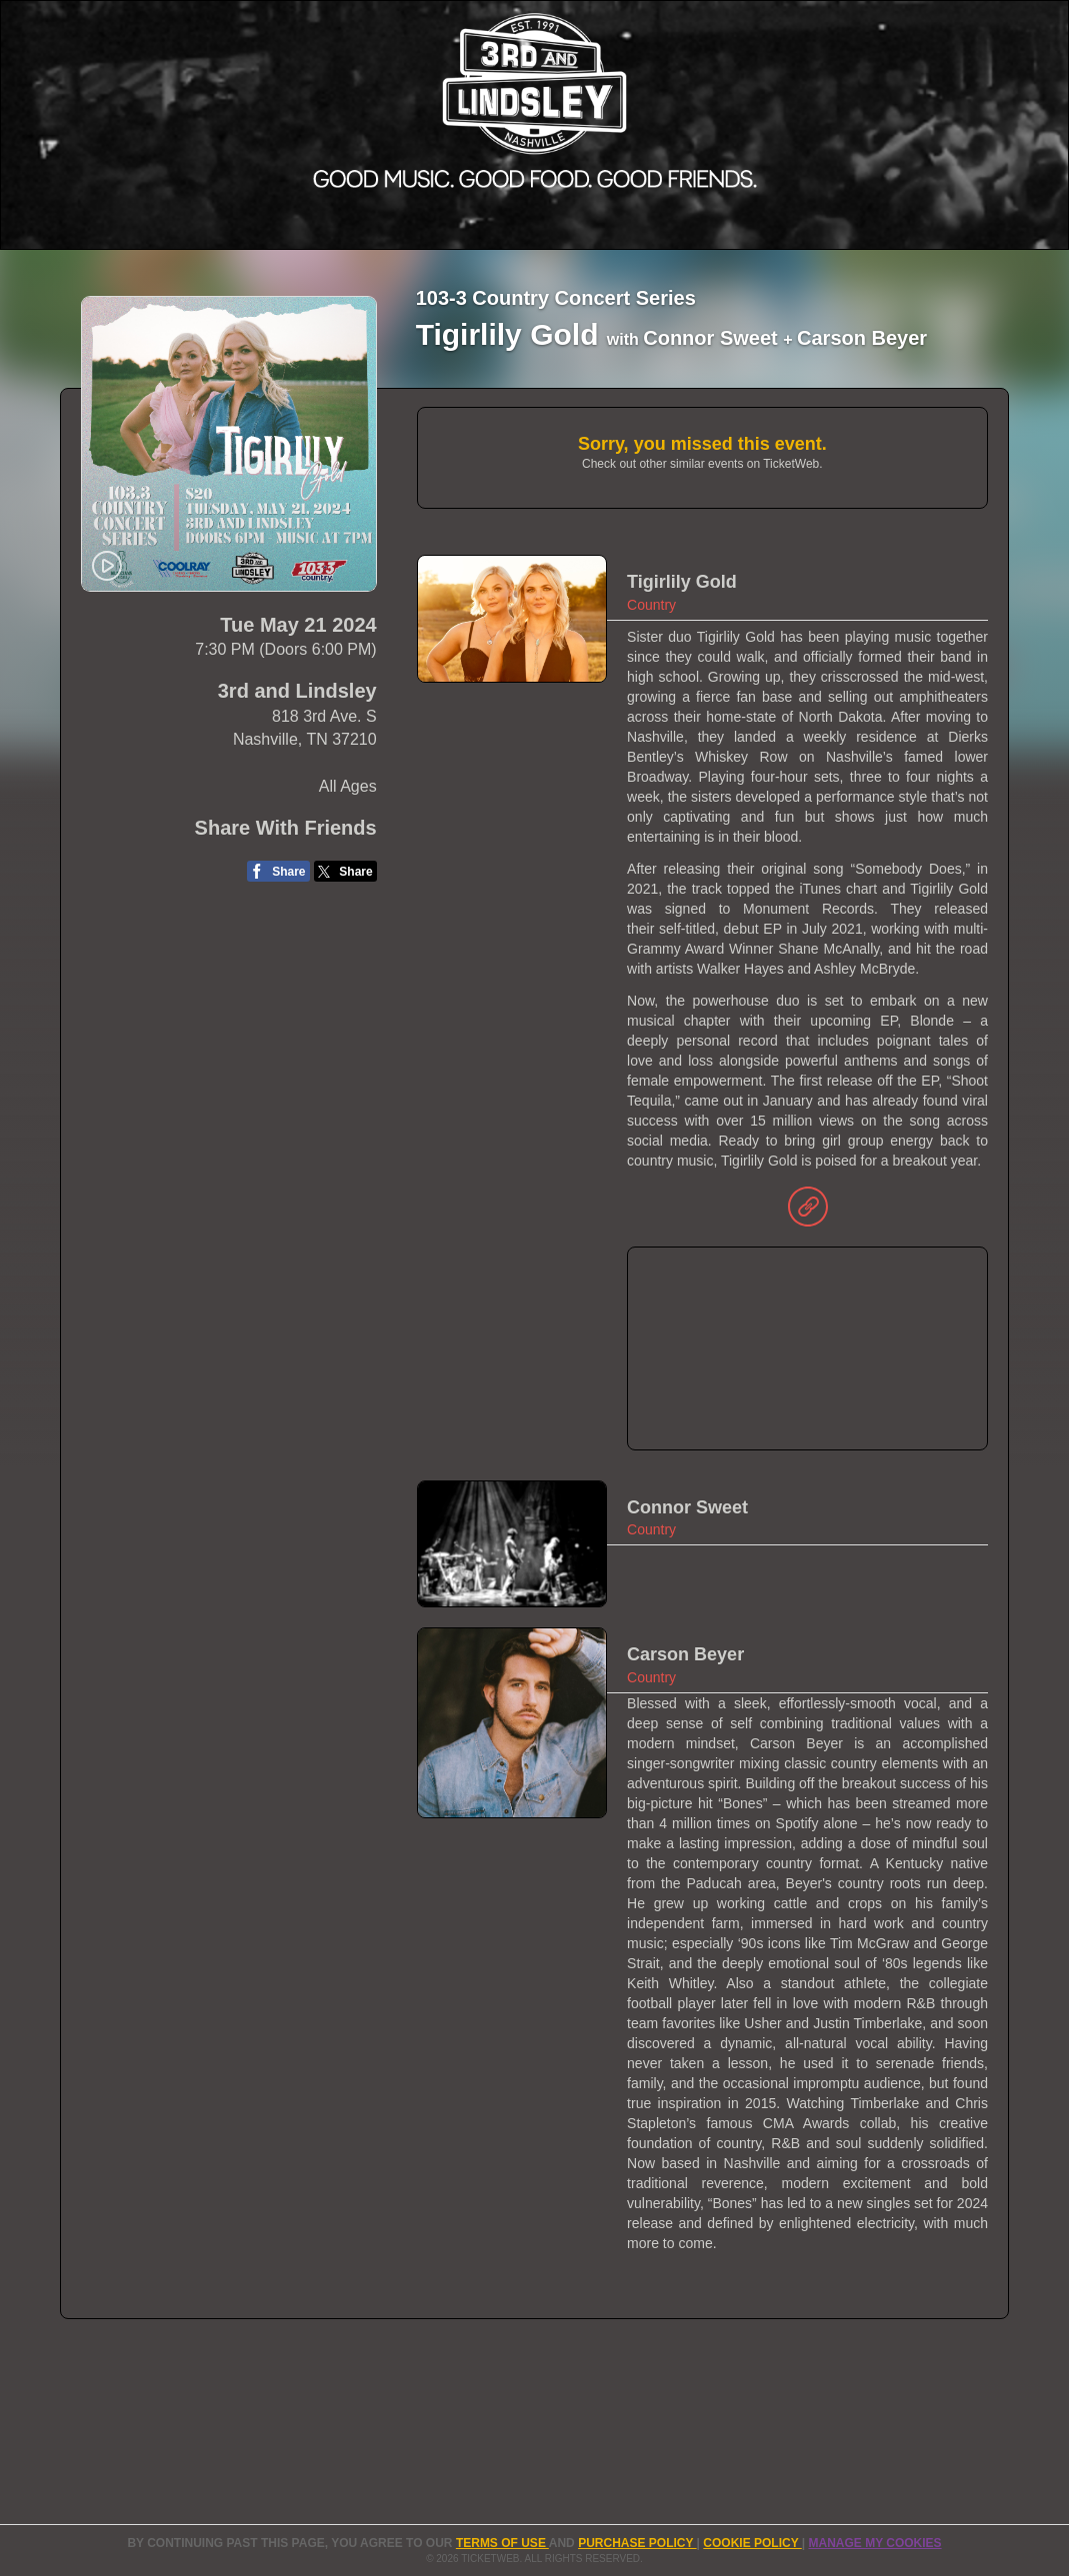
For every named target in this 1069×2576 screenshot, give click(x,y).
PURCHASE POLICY (637, 2543)
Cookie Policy (752, 2543)
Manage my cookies (874, 2543)
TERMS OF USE (502, 2543)
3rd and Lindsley (297, 691)
